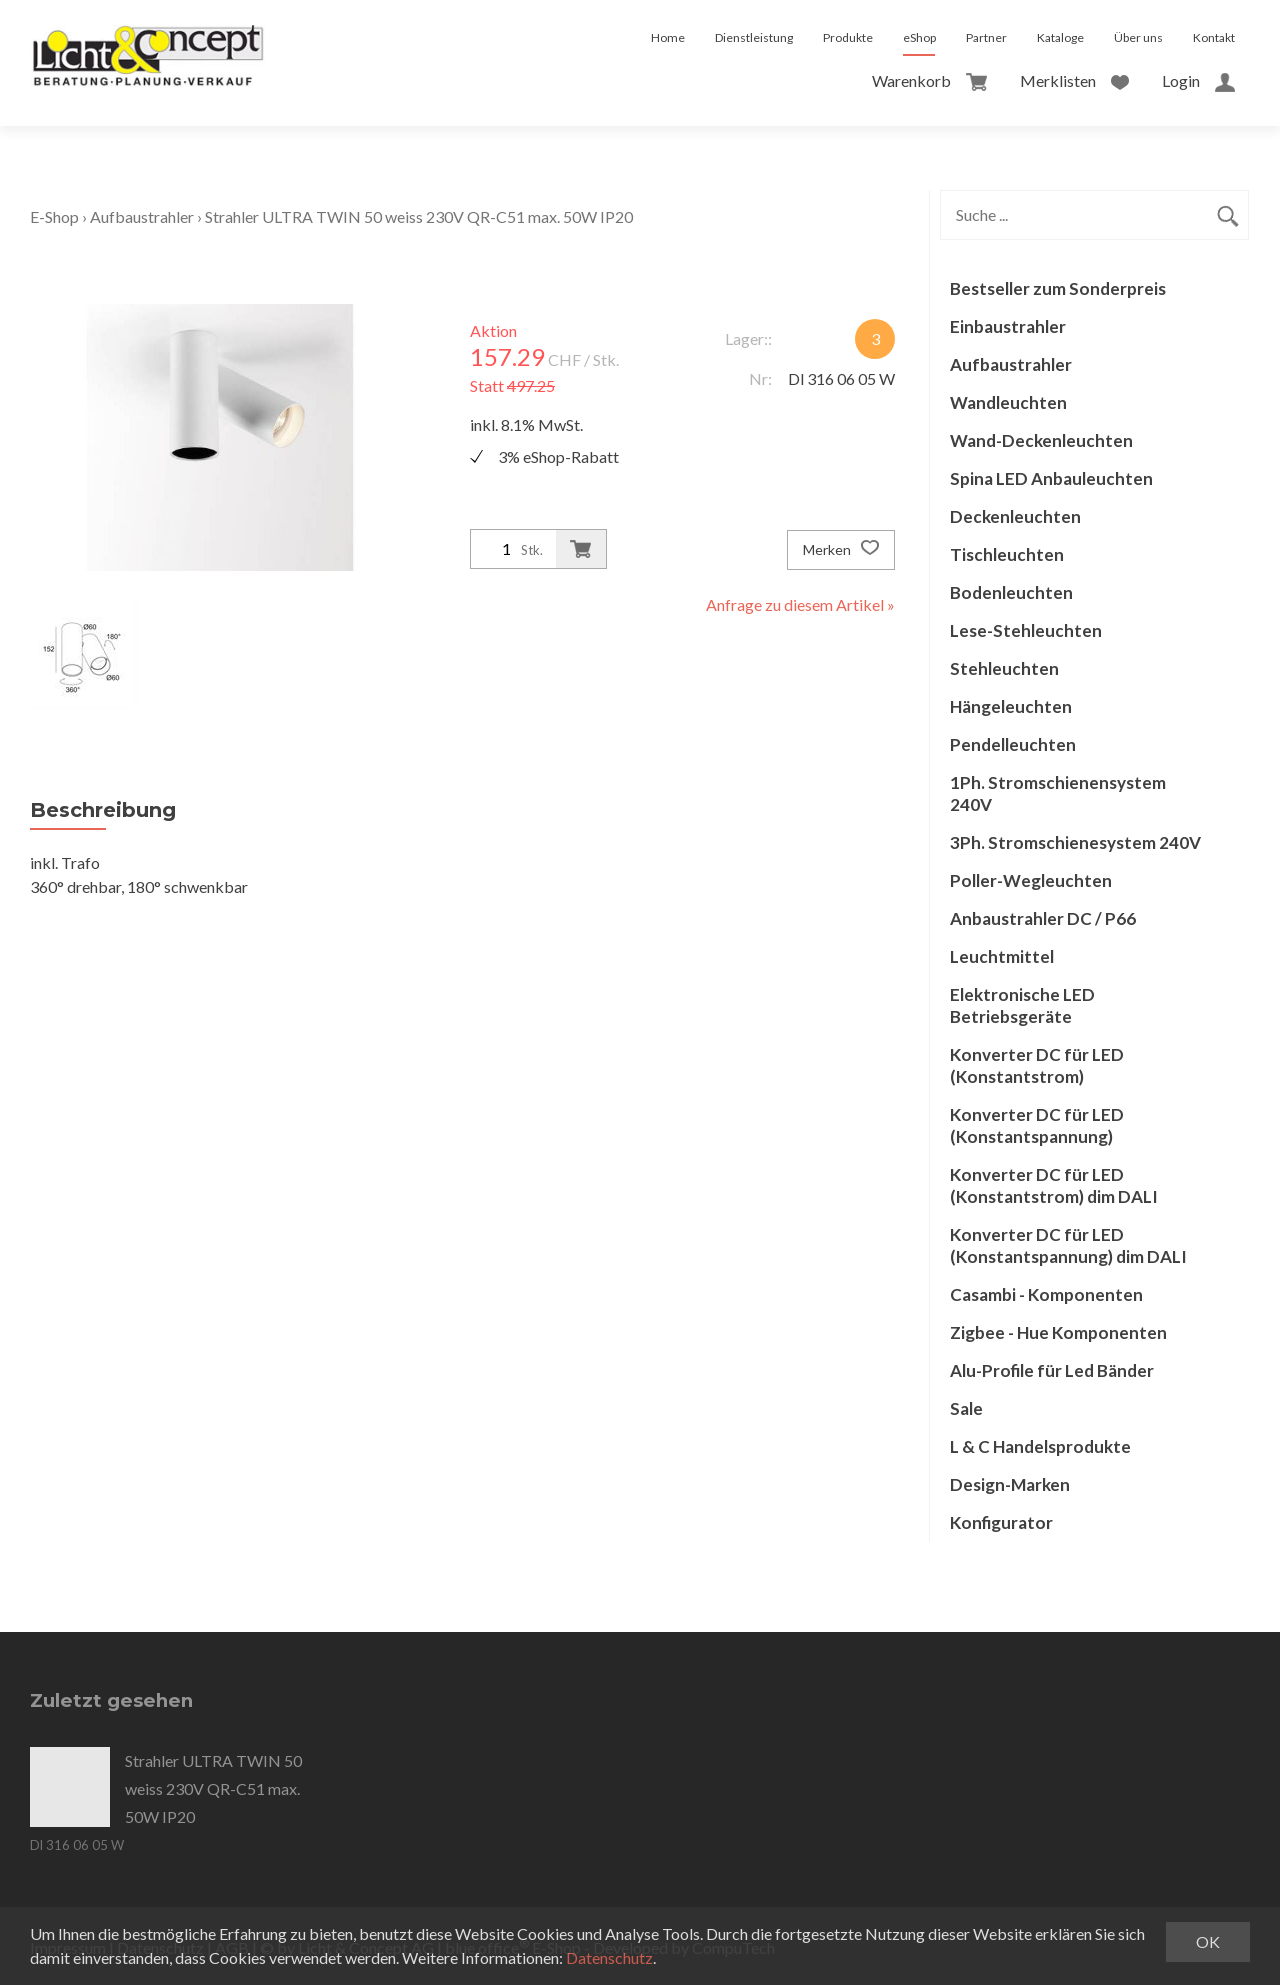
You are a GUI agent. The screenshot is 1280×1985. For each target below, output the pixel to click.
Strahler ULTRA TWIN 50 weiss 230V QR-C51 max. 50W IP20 (419, 216)
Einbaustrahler (1008, 326)
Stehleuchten (1004, 668)
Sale (966, 1408)
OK (1208, 1941)
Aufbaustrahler (142, 216)
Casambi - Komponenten (1046, 1294)
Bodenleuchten (1011, 592)
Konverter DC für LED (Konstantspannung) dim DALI (1068, 1245)
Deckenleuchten (1015, 516)
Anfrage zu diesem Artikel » (800, 604)
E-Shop (54, 216)
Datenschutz (609, 1957)
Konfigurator (1001, 1522)
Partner (986, 37)
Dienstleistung (754, 37)
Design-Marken (1010, 1484)
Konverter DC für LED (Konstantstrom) (1037, 1065)
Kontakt (1214, 37)
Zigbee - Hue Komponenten (1058, 1332)
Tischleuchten (1007, 554)
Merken (841, 550)
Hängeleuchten (1011, 706)
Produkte (848, 37)
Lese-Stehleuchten (1026, 630)
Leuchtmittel (1002, 956)
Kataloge (1060, 37)
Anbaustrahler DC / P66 (1043, 918)
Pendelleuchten (1013, 744)
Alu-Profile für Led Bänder (1052, 1370)
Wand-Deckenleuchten (1041, 440)
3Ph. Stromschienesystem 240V (1075, 842)
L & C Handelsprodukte (1040, 1446)
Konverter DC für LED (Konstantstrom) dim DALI (1054, 1185)
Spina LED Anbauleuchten (1051, 478)
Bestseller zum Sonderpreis (1058, 288)
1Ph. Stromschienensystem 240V (1058, 793)
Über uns (1138, 37)
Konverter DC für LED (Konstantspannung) (1037, 1125)
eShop (919, 37)
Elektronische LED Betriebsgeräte (1022, 1005)
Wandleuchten (1008, 402)
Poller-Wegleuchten (1031, 880)
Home (668, 37)
